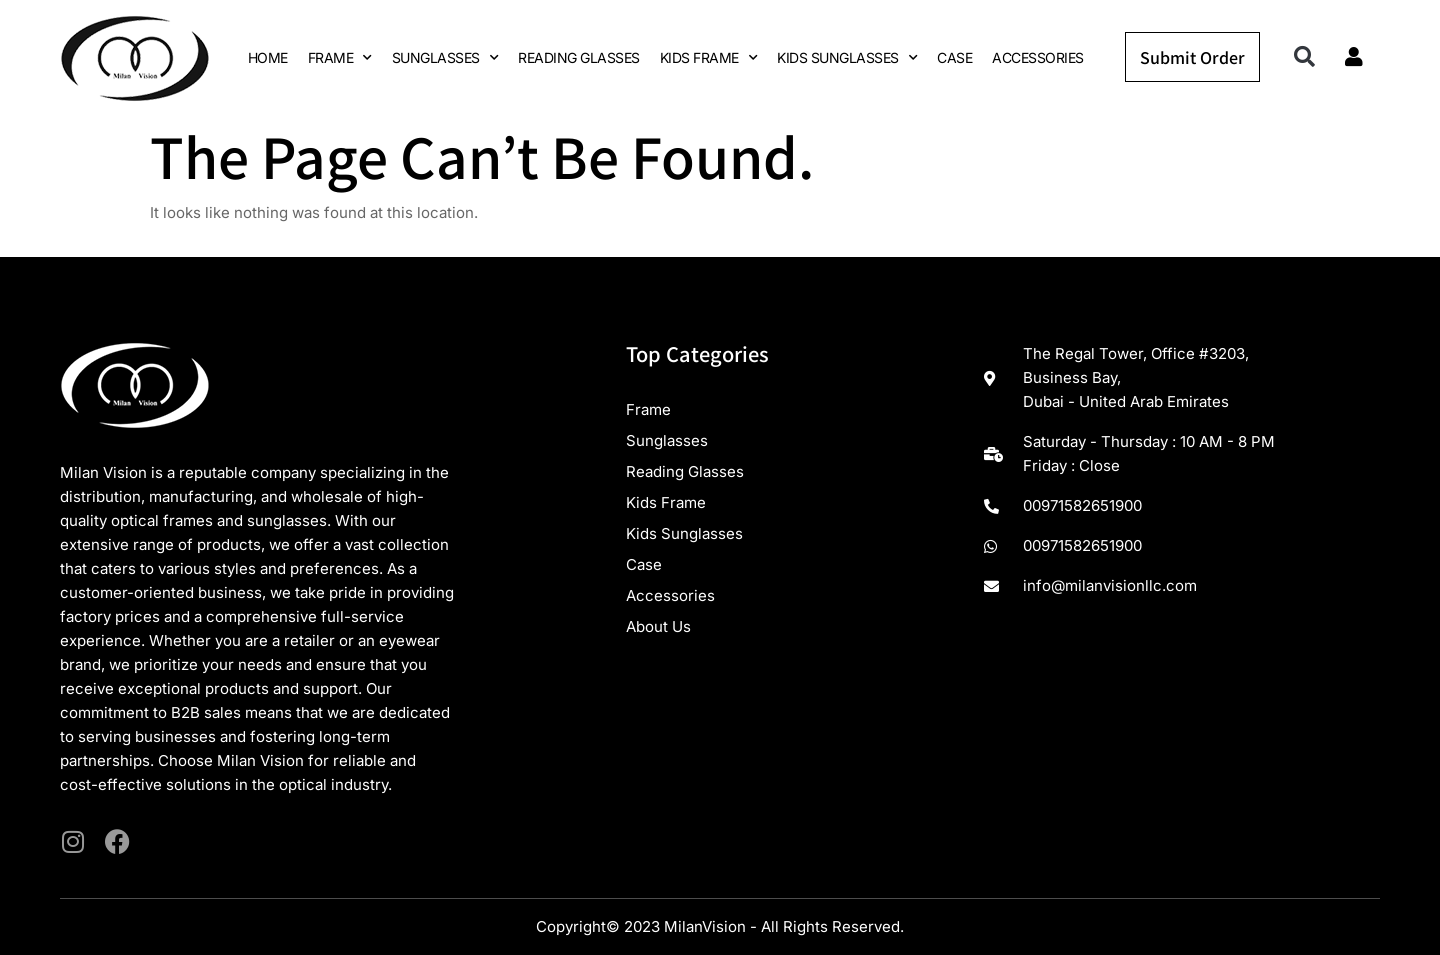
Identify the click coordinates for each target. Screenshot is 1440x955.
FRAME (340, 58)
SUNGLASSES (445, 58)
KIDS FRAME (709, 58)
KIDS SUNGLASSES (847, 58)
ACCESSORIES (1038, 57)
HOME (268, 57)
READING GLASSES (579, 57)
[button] (1304, 57)
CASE (954, 57)
